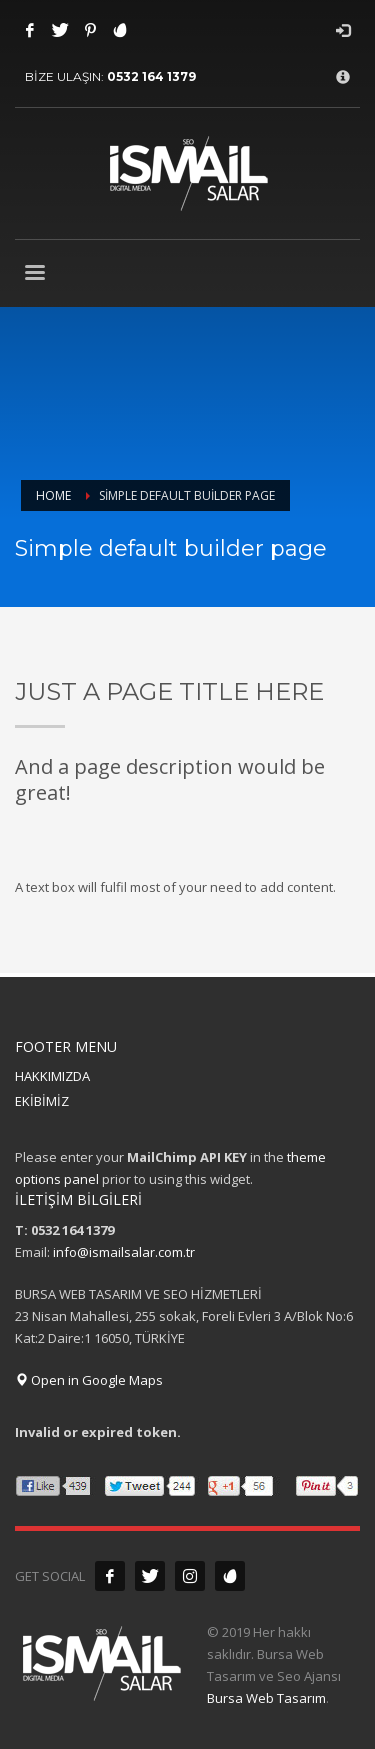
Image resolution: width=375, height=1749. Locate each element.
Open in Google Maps (89, 1380)
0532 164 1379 (151, 76)
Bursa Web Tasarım (266, 1698)
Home (53, 495)
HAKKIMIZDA (52, 1076)
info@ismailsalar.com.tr (124, 1252)
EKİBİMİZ (42, 1101)
